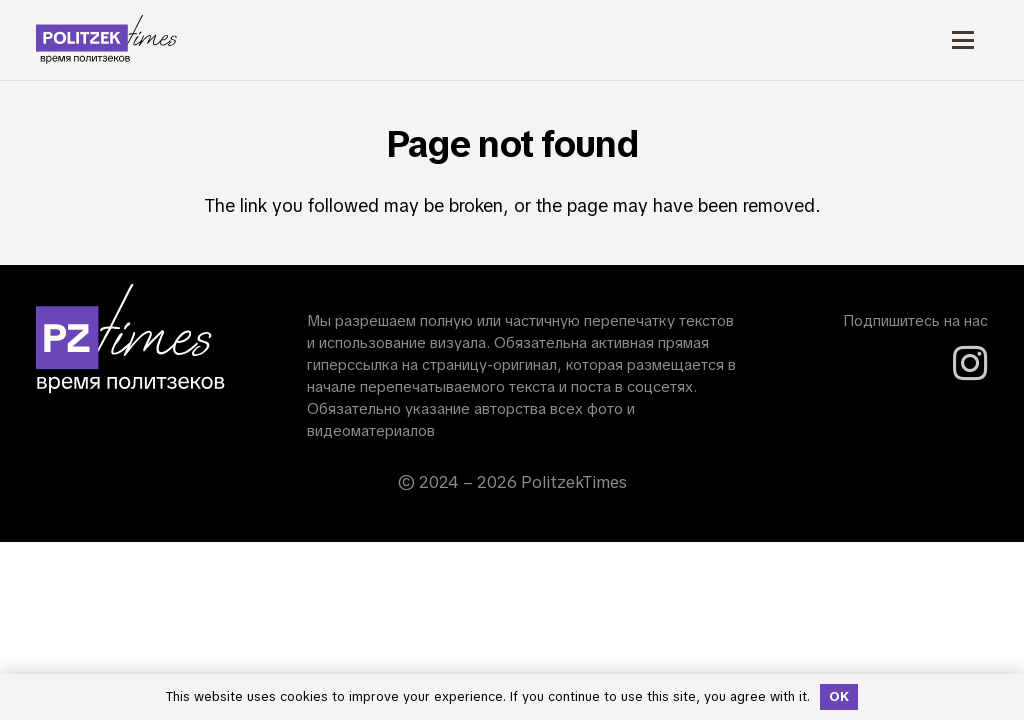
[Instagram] (970, 364)
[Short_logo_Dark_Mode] (131, 340)
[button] (962, 40)
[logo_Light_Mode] (106, 40)
